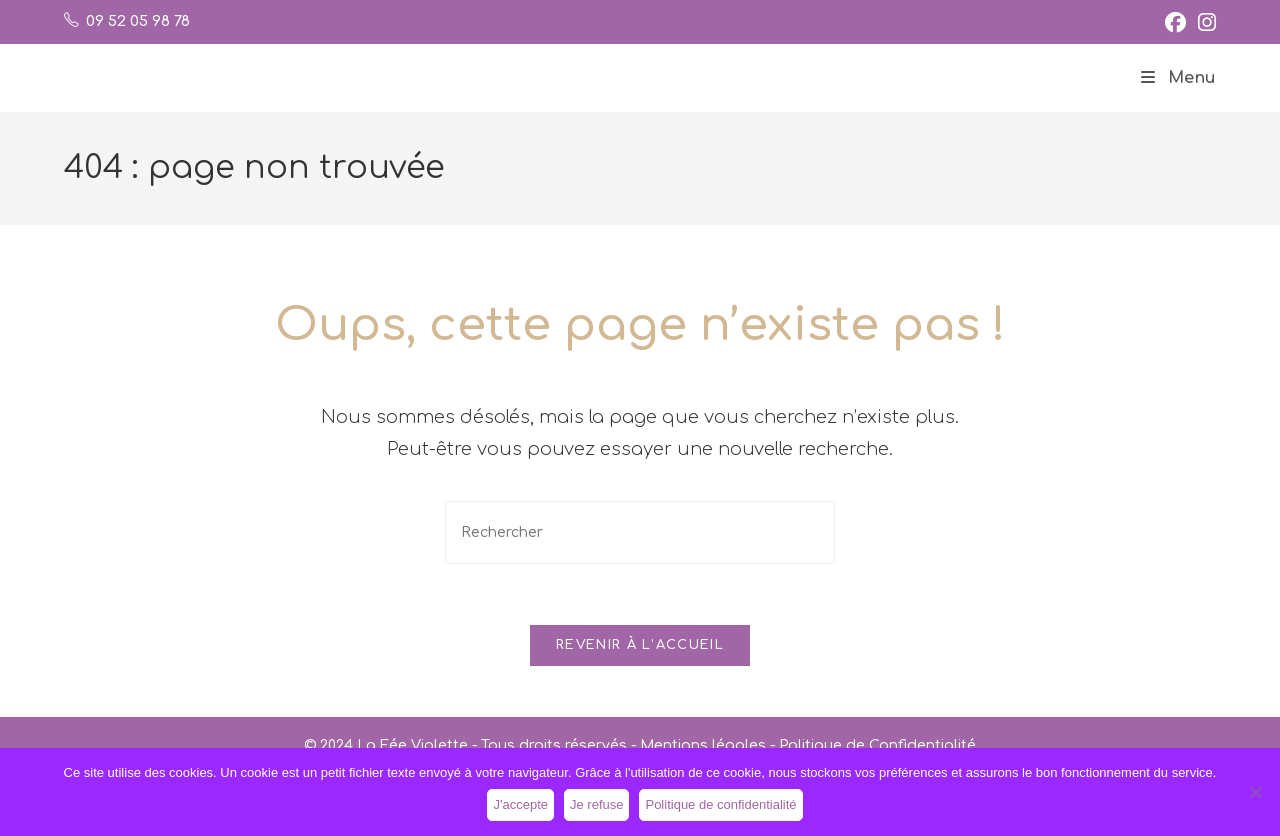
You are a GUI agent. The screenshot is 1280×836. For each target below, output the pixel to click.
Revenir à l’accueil (640, 645)
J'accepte (520, 804)
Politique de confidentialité (720, 804)
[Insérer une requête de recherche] (640, 532)
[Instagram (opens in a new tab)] (1204, 22)
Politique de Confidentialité (877, 745)
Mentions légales (703, 745)
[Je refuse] (1255, 792)
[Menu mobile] (1178, 78)
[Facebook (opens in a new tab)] (1175, 22)
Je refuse (596, 804)
